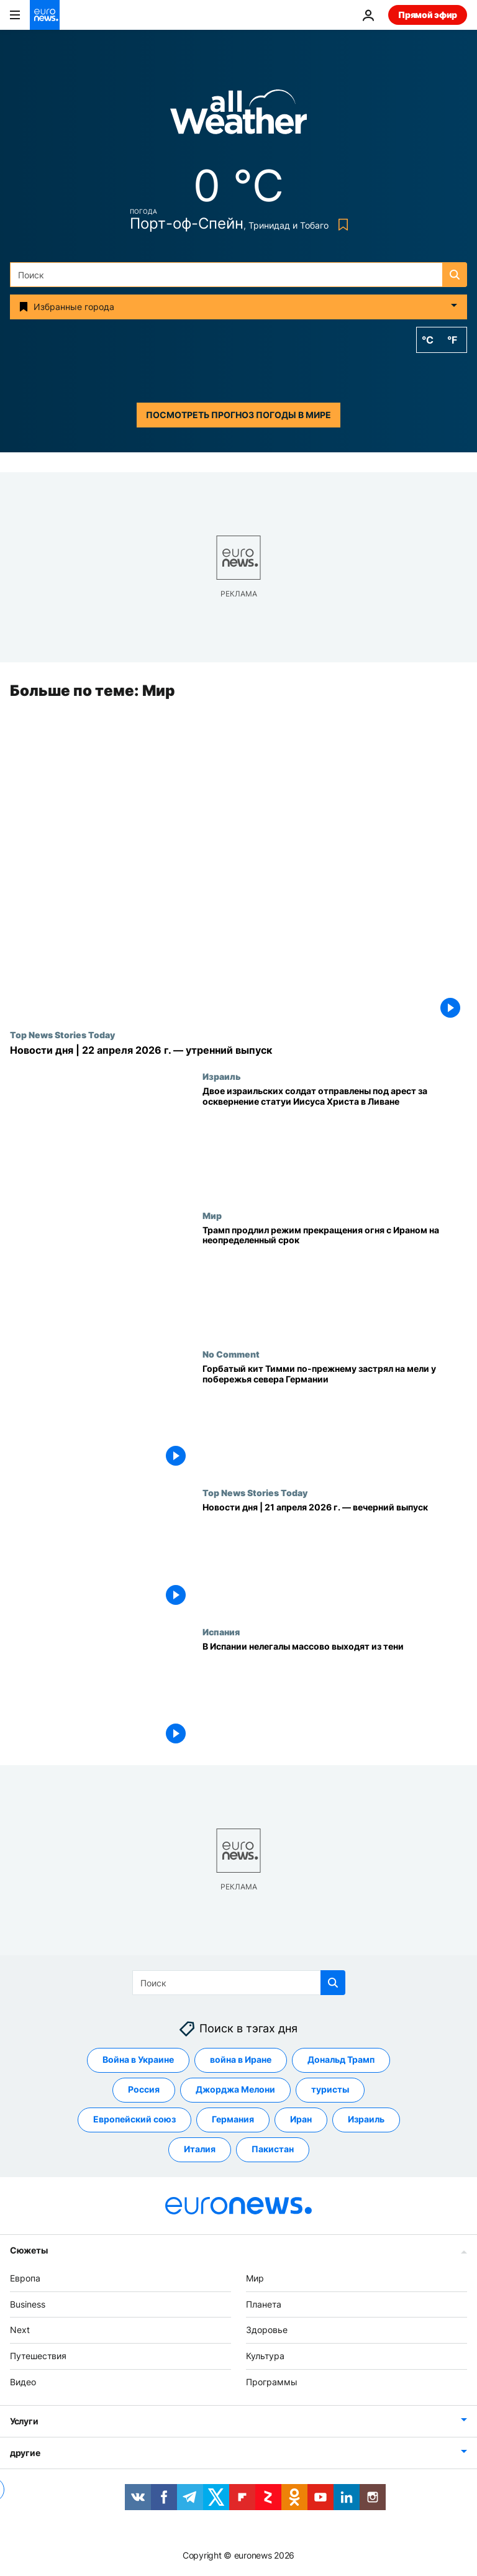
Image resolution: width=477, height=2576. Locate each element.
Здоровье (267, 2330)
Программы (272, 2382)
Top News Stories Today (62, 1034)
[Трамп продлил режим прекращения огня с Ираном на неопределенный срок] (334, 1279)
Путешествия (38, 2355)
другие (25, 2452)
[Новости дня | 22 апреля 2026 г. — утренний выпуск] (238, 1050)
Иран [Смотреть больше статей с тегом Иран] (301, 2119)
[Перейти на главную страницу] (45, 15)
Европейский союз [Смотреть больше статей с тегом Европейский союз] (134, 2119)
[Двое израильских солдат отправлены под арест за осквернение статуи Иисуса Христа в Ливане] (334, 1141)
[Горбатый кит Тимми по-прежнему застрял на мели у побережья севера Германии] (334, 1418)
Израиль (221, 1077)
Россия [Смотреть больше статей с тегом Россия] (144, 2090)
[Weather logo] (238, 115)
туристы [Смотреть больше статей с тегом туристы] (330, 2090)
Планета (263, 2304)
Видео (23, 2382)
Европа (25, 2278)
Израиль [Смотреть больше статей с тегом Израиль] (366, 2119)
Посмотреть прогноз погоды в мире (238, 414)
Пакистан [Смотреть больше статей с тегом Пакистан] (273, 2149)
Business (27, 2304)
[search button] (454, 274)
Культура (265, 2355)
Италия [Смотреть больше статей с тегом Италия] (200, 2149)
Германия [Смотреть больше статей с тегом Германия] (233, 2119)
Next (20, 2330)
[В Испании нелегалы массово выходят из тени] (334, 1696)
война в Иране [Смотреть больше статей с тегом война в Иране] (240, 2060)
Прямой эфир (427, 14)
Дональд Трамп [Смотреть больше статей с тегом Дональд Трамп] (341, 2060)
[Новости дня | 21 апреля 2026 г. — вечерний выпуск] (334, 1557)
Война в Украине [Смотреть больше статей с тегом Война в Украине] (138, 2060)
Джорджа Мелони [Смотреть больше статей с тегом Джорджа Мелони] (235, 2090)
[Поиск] (238, 274)
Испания (221, 1632)
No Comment (231, 1354)
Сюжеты (28, 2250)
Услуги (24, 2421)
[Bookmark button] (341, 225)
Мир (212, 1215)
